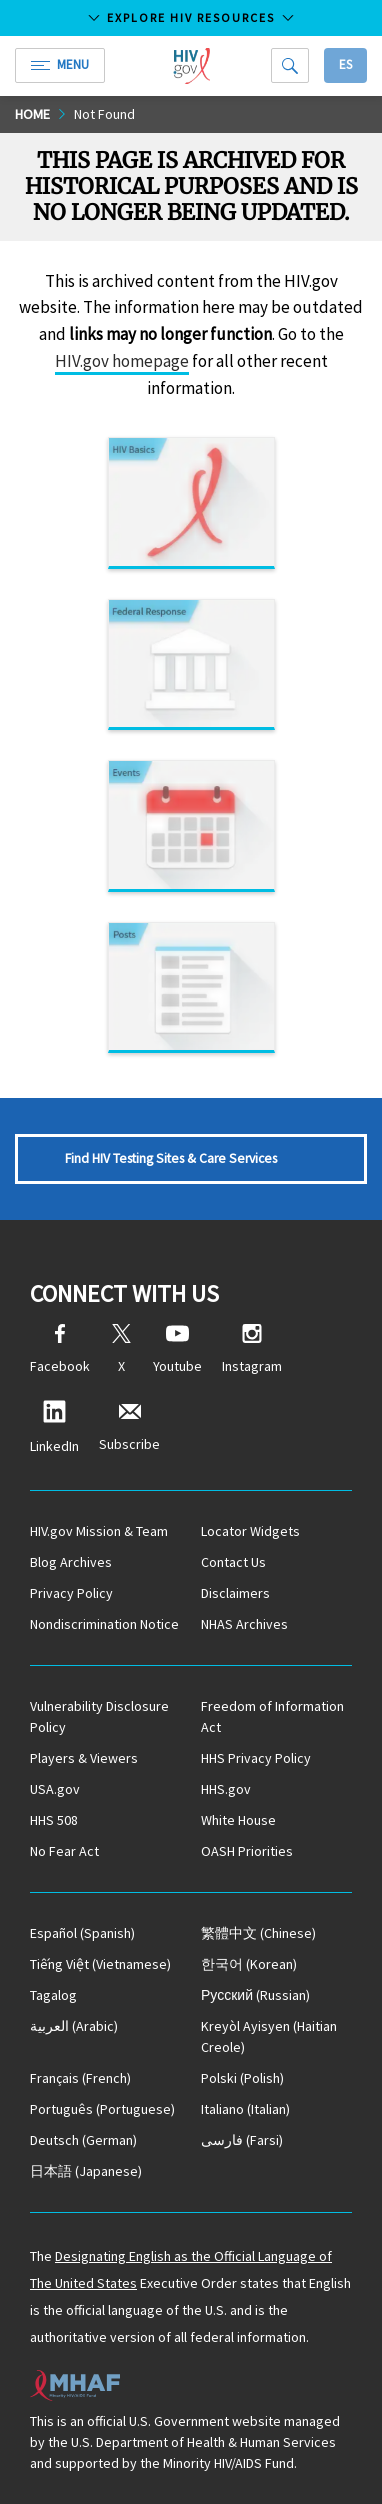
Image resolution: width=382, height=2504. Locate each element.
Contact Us (233, 1562)
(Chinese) (258, 1933)
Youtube (177, 1349)
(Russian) (255, 1995)
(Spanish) (82, 1933)
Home (32, 114)
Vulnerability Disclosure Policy (99, 1716)
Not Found (104, 114)
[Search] (290, 65)
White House (238, 1820)
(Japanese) (86, 2171)
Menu (60, 64)
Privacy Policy (71, 1593)
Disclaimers (235, 1593)
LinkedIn (54, 1427)
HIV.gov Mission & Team (99, 1531)
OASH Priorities (247, 1851)
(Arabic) (74, 2026)
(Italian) (245, 2109)
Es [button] (345, 64)
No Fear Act (64, 1851)
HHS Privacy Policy (256, 1758)
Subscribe (129, 1427)
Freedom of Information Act (272, 1716)
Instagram (252, 1349)
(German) (83, 2140)
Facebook (60, 1349)
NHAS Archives (244, 1624)
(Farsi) (242, 2140)
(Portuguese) (102, 2109)
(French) (80, 2078)
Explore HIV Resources (191, 17)
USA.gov (55, 1789)
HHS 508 (54, 1820)
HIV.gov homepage (122, 361)
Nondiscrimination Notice (104, 1624)
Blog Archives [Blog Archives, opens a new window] (71, 1562)
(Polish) (242, 2078)
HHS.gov (226, 1789)
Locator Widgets (250, 1531)
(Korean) (249, 1964)
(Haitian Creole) (269, 2036)
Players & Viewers (84, 1758)
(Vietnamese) (100, 1964)
